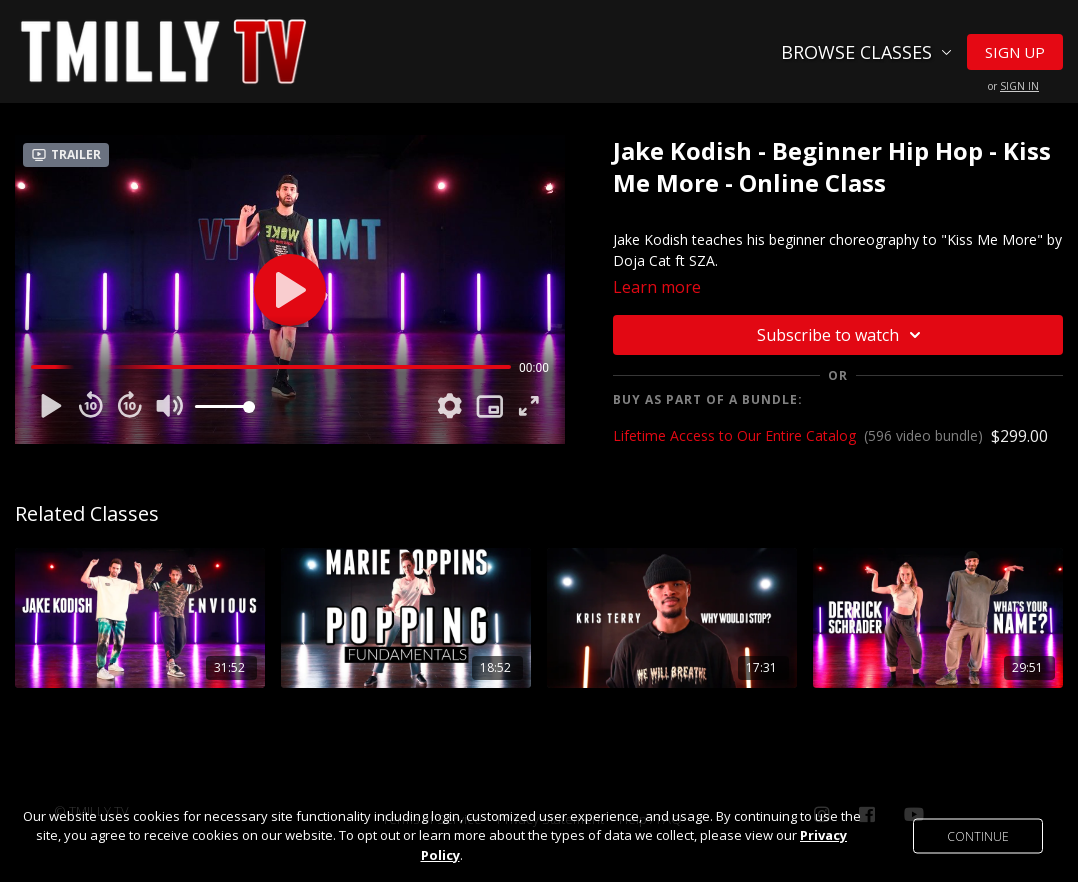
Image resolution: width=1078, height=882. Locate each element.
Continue (978, 835)
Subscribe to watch (842, 335)
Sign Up (1015, 52)
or (1013, 86)
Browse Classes (866, 52)
